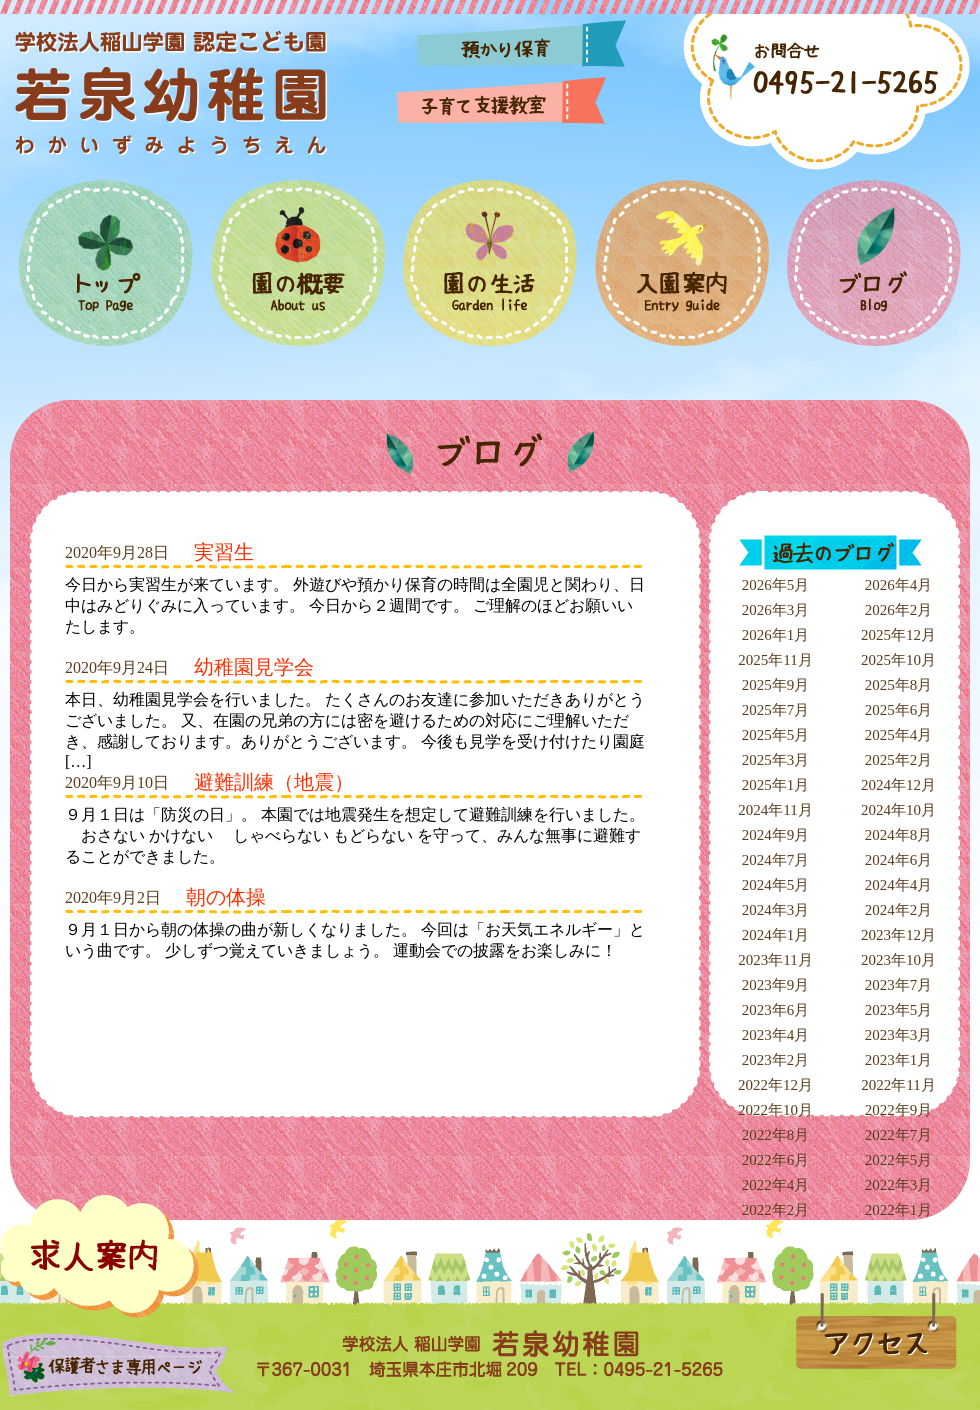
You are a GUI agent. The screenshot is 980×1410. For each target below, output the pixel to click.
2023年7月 (899, 985)
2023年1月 (899, 1060)
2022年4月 (776, 1185)
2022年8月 (776, 1135)
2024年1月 (776, 935)
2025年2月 (899, 760)
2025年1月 (776, 785)
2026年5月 (776, 585)
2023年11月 (775, 960)
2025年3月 (776, 760)
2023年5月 (899, 1010)
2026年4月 (899, 585)
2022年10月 (775, 1110)
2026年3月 (776, 610)
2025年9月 (776, 685)
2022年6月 (776, 1160)
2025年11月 (775, 660)
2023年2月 (776, 1060)
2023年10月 (898, 960)
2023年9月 (776, 985)
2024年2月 (899, 910)
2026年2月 (899, 610)
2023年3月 (899, 1035)
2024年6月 (899, 860)
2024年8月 (899, 835)
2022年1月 (899, 1210)
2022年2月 (776, 1210)
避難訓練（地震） (274, 782)
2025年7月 (776, 710)
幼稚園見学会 (254, 667)
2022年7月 (899, 1135)
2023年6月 (776, 1010)
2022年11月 (898, 1085)
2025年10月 (898, 660)
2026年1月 (776, 635)
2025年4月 (899, 735)
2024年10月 (898, 810)
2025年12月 (898, 635)
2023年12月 (898, 935)
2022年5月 (899, 1160)
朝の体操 (226, 897)
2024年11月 (775, 810)
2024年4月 (899, 885)
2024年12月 (898, 785)
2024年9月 (776, 835)
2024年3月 (776, 910)
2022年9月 (899, 1110)
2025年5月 (776, 735)
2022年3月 (899, 1185)
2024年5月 (776, 885)
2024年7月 (776, 860)
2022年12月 (775, 1085)
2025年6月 (899, 710)
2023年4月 (776, 1035)
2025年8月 (899, 685)
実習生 (224, 552)
